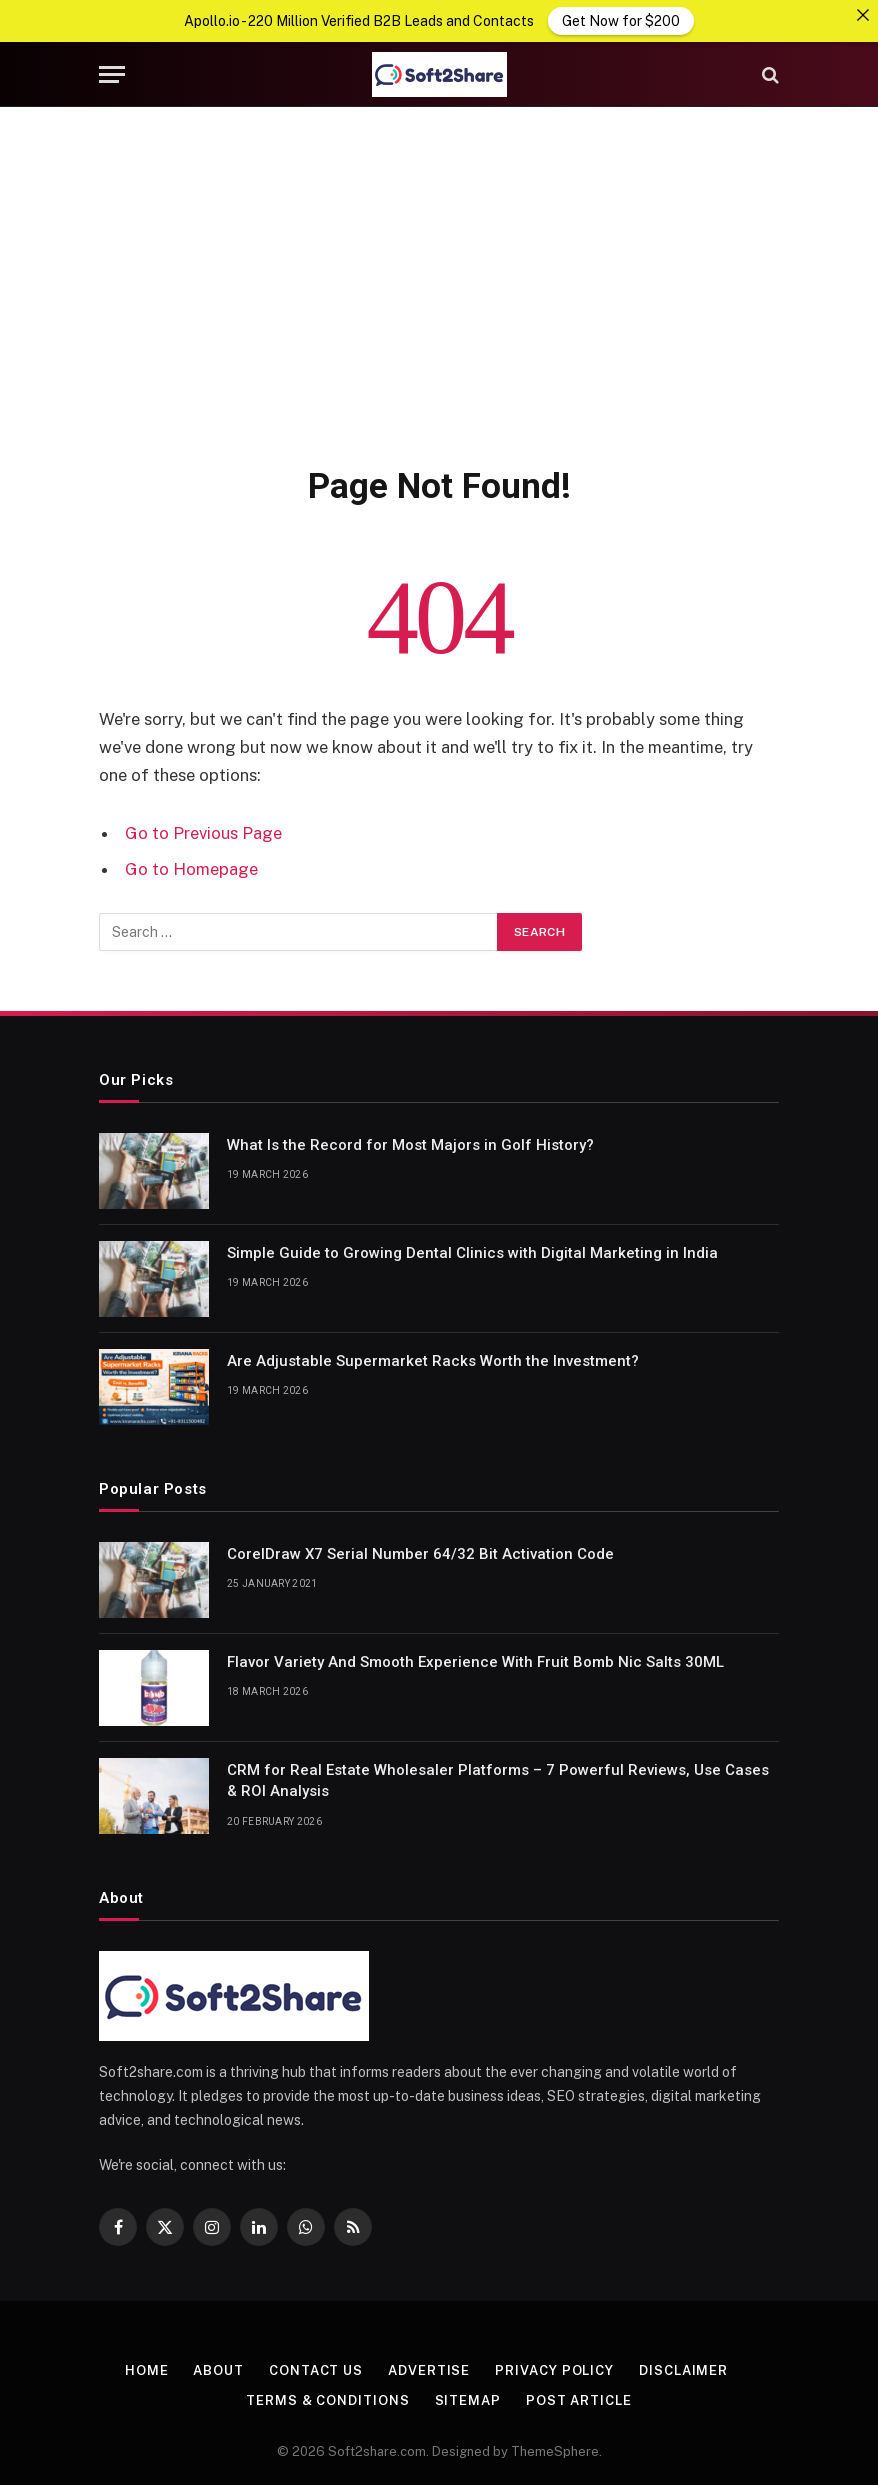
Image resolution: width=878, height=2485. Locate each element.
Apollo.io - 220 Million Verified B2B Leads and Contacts (359, 21)
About (218, 2369)
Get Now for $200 (621, 21)
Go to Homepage (191, 867)
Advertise (429, 2369)
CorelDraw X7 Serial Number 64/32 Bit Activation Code (420, 1553)
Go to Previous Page (203, 832)
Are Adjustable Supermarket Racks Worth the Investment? (433, 1360)
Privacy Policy (554, 2369)
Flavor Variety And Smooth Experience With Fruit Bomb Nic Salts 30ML (475, 1661)
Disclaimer (683, 2369)
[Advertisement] (439, 281)
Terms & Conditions (327, 2399)
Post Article (579, 2399)
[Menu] (112, 73)
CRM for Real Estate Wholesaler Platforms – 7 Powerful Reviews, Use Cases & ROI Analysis (498, 1779)
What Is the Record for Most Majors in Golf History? (410, 1144)
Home (147, 2369)
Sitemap (468, 2399)
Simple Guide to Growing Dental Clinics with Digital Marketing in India (472, 1252)
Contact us (316, 2369)
